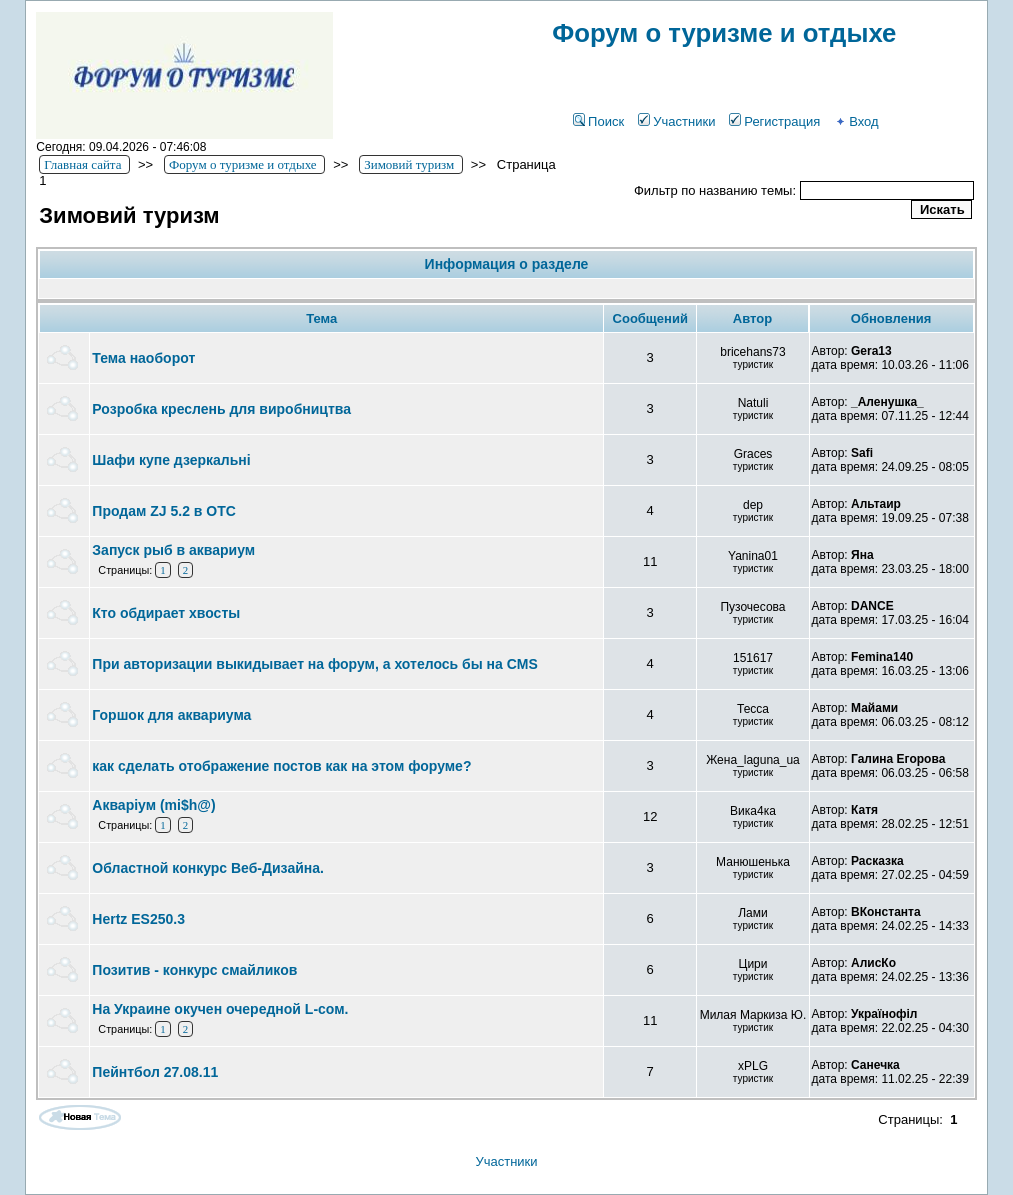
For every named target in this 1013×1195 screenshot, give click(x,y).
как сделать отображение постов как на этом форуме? (281, 766)
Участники (676, 121)
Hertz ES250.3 (138, 919)
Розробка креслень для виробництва (221, 409)
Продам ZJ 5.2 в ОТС (164, 511)
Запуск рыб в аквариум (173, 550)
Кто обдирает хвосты (166, 613)
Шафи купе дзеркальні (171, 460)
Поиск (598, 121)
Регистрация (774, 121)
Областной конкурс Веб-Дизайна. (208, 868)
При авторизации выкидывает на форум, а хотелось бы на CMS (314, 664)
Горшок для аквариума (171, 715)
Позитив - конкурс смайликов (194, 970)
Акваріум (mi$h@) (153, 805)
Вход (856, 121)
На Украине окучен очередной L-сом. (220, 1009)
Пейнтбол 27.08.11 (155, 1072)
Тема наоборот (143, 358)
